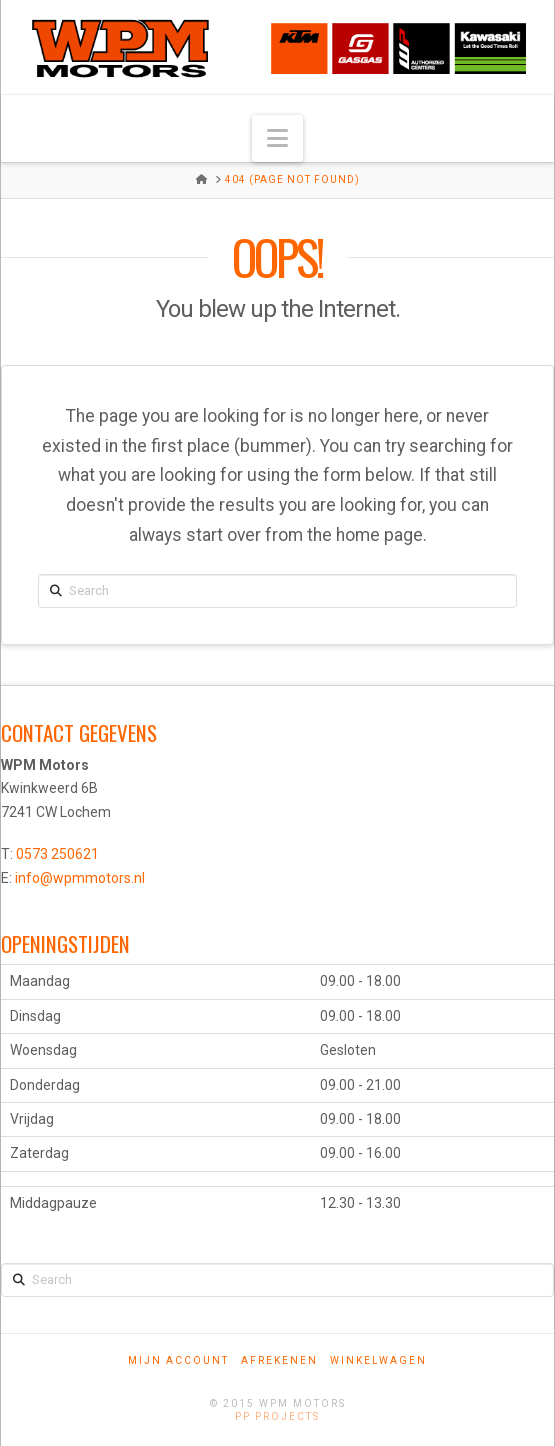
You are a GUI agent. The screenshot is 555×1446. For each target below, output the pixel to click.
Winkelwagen (378, 1360)
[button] (277, 138)
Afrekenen (279, 1360)
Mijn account (178, 1360)
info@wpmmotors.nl (80, 878)
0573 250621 (57, 854)
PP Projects (277, 1416)
